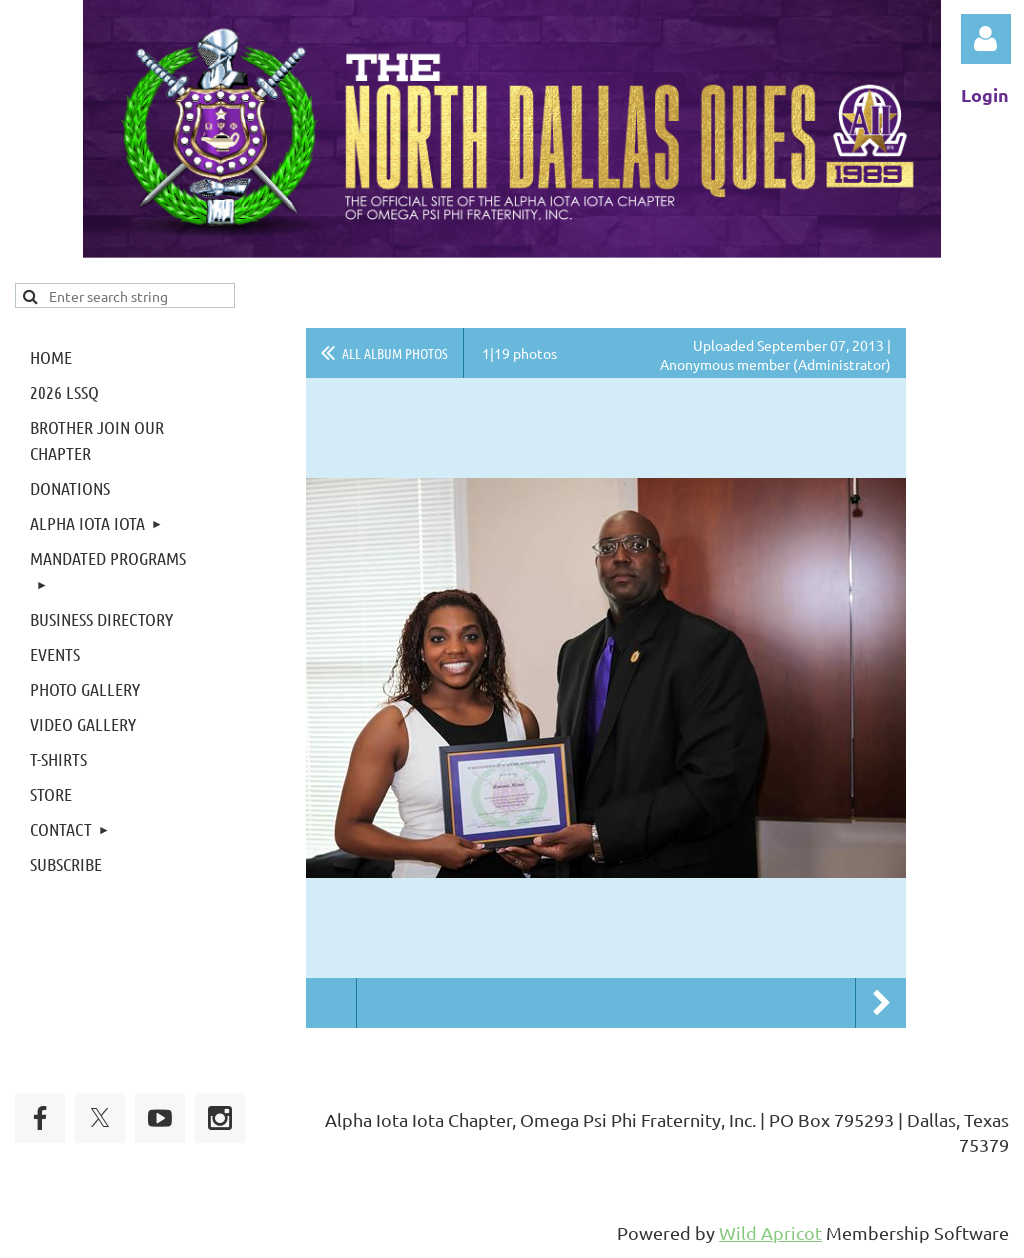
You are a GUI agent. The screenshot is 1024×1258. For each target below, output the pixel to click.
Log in (986, 39)
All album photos (395, 353)
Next (881, 1003)
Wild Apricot (770, 1232)
